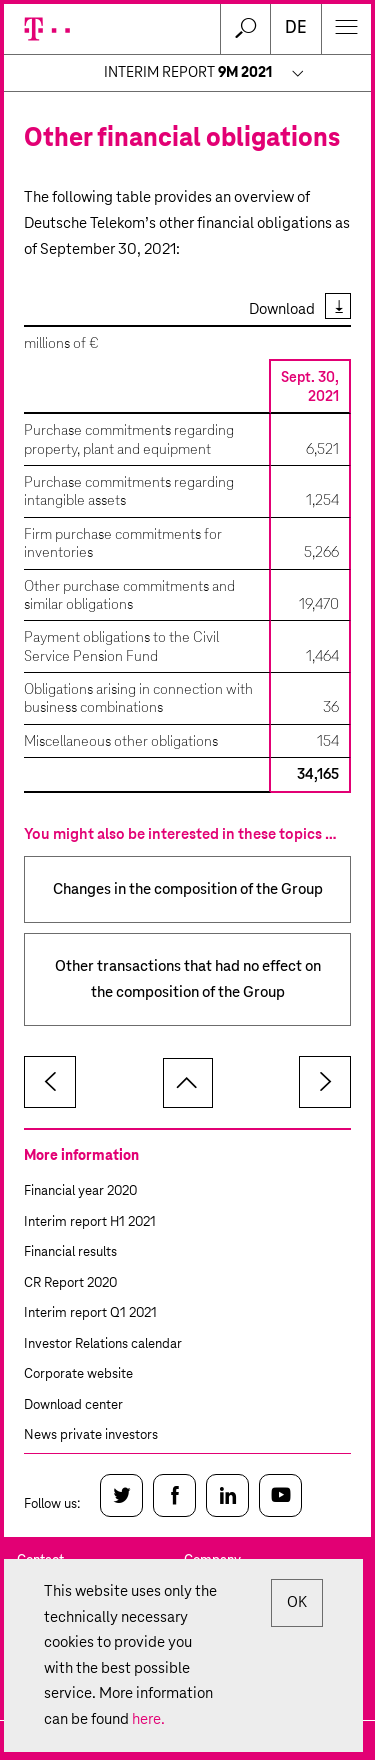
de (296, 28)
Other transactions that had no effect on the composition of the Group (188, 979)
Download (282, 309)
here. (148, 1719)
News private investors (91, 1435)
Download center (73, 1405)
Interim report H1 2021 (90, 1222)
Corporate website (78, 1374)
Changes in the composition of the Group (188, 889)
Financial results (70, 1252)
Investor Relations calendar (103, 1344)
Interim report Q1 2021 (90, 1313)
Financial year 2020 (80, 1191)
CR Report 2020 (70, 1283)
